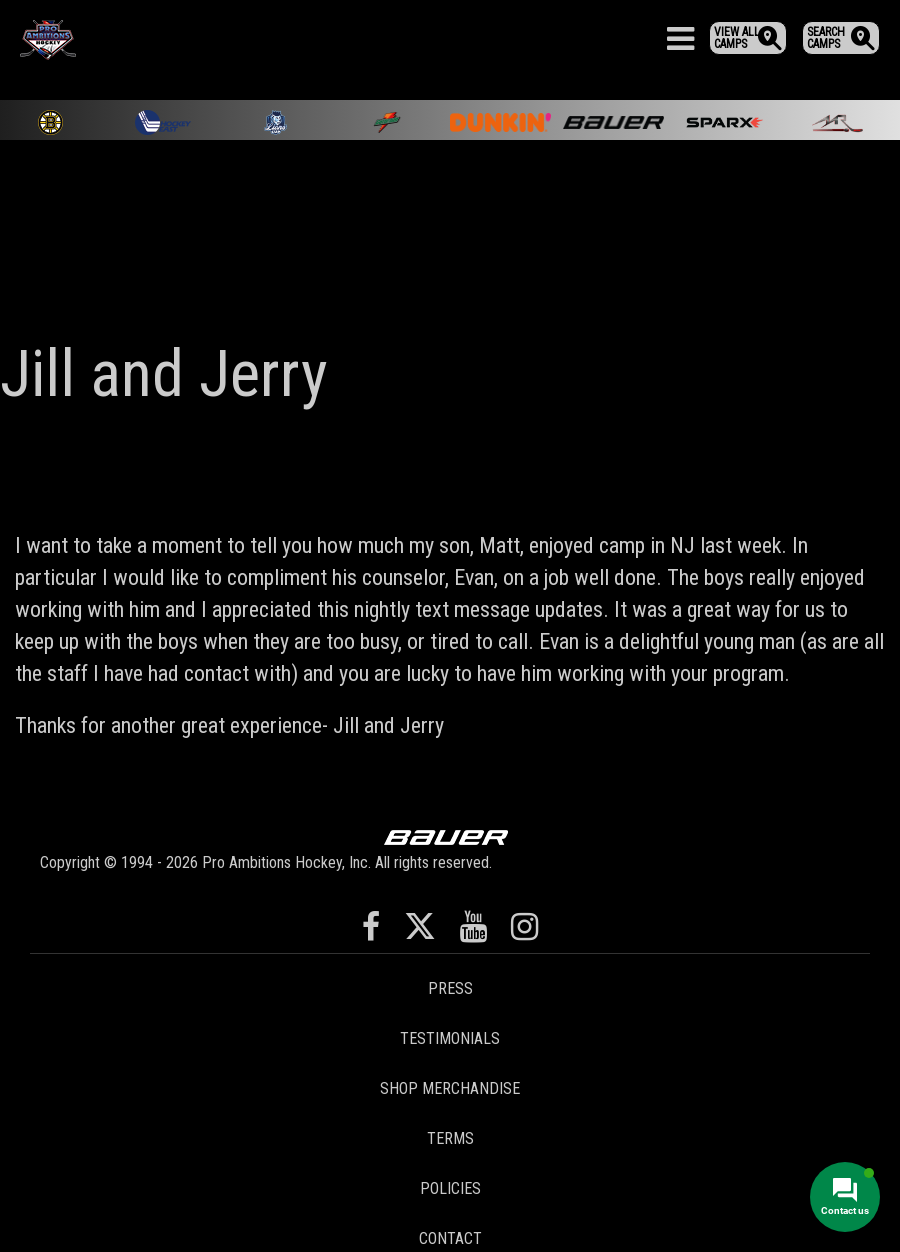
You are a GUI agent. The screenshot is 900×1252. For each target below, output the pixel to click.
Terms (450, 1138)
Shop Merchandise (450, 1088)
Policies (450, 1188)
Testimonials (450, 1038)
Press (450, 988)
